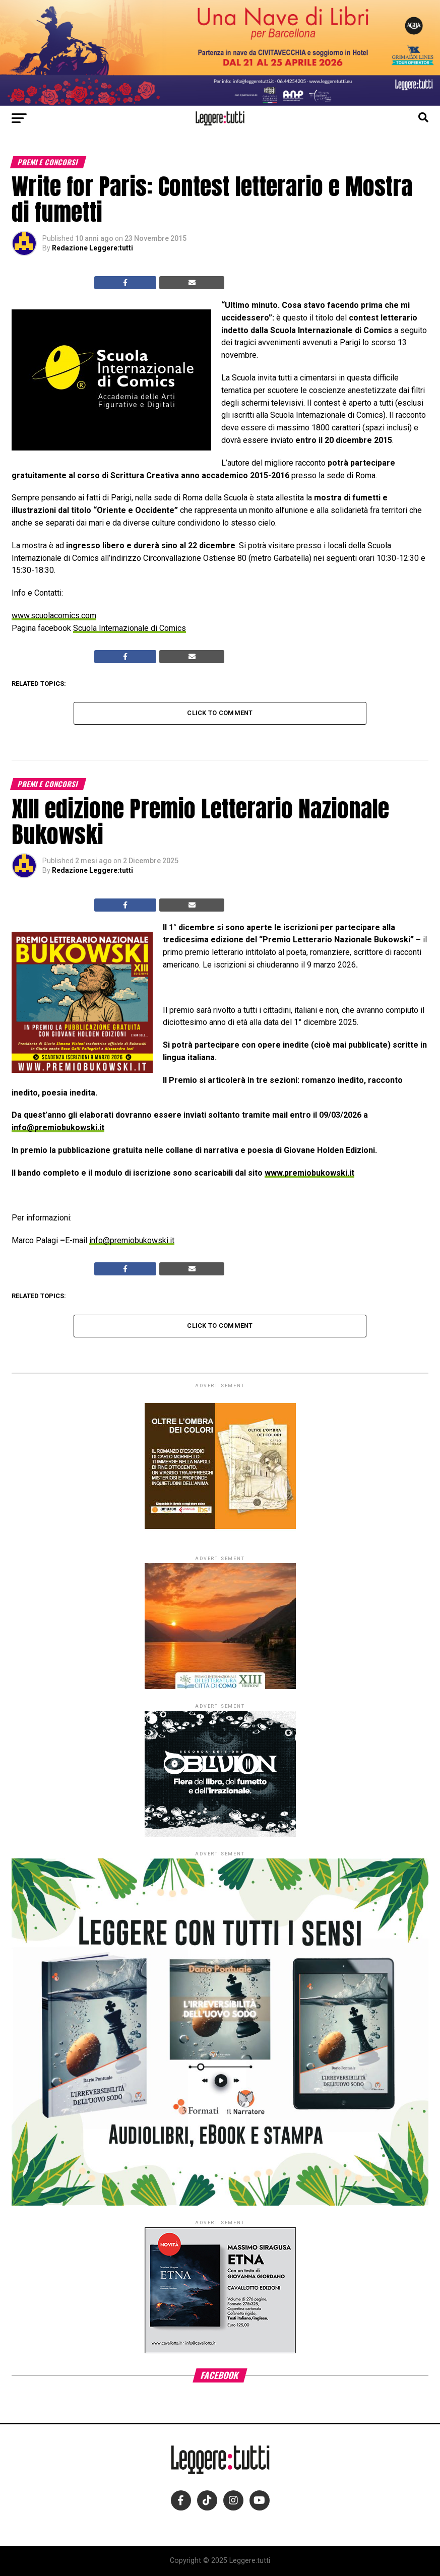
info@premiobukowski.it (58, 1127)
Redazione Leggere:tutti (92, 248)
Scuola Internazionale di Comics (129, 628)
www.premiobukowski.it (309, 1173)
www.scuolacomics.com (54, 615)
